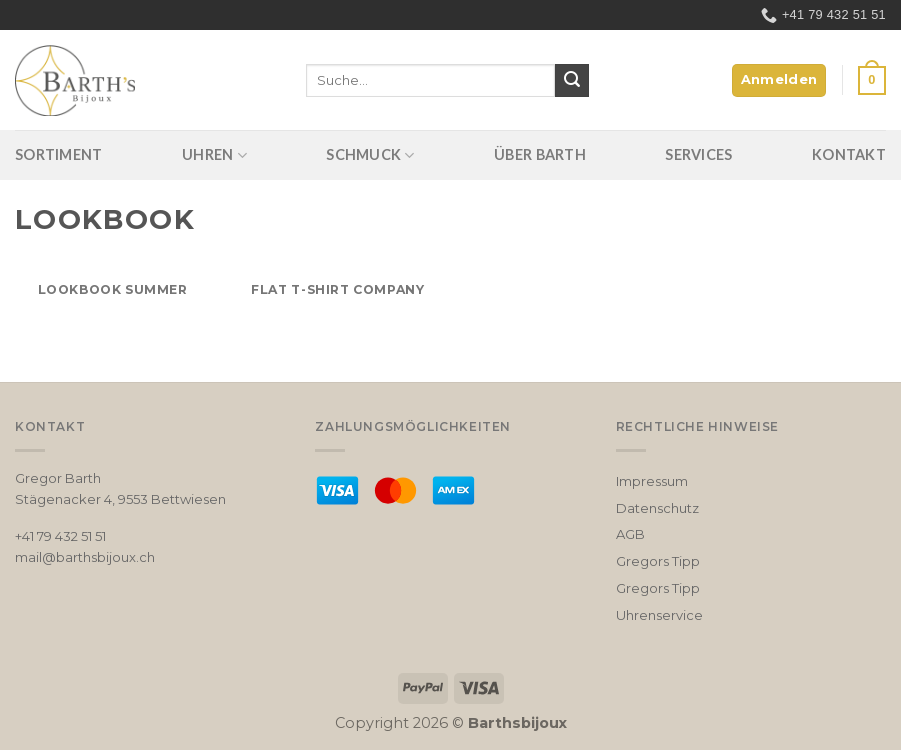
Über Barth (540, 154)
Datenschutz (657, 508)
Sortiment (59, 154)
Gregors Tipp (658, 561)
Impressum (652, 481)
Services (698, 154)
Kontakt (849, 154)
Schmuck (370, 155)
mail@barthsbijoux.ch (85, 557)
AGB (630, 534)
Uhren (214, 155)
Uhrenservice (659, 615)
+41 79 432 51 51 (60, 536)
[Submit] (572, 81)
